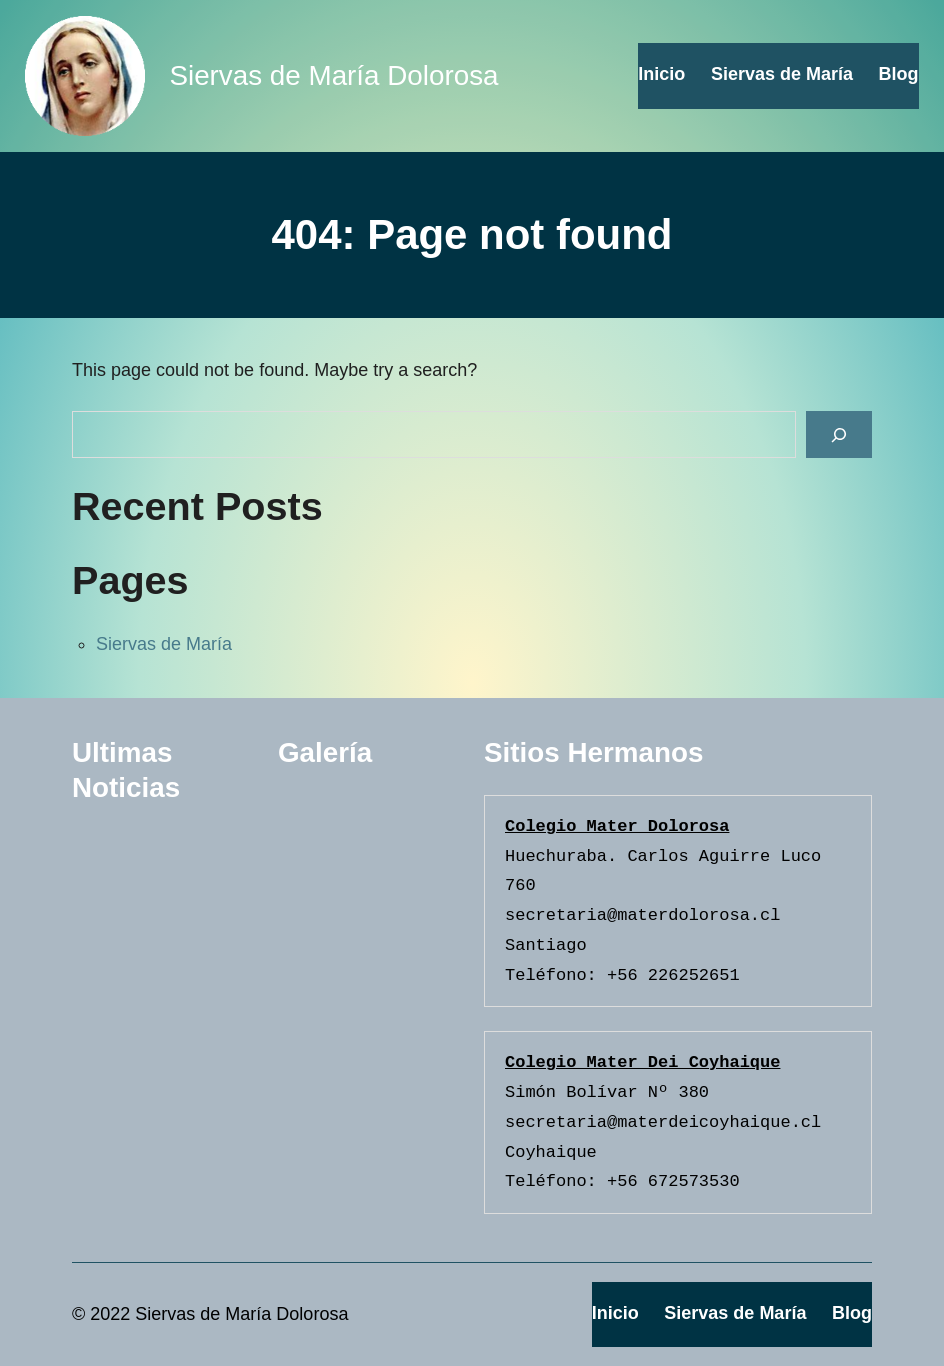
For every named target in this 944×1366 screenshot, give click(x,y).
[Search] (839, 434)
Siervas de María (164, 644)
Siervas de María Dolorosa (333, 75)
